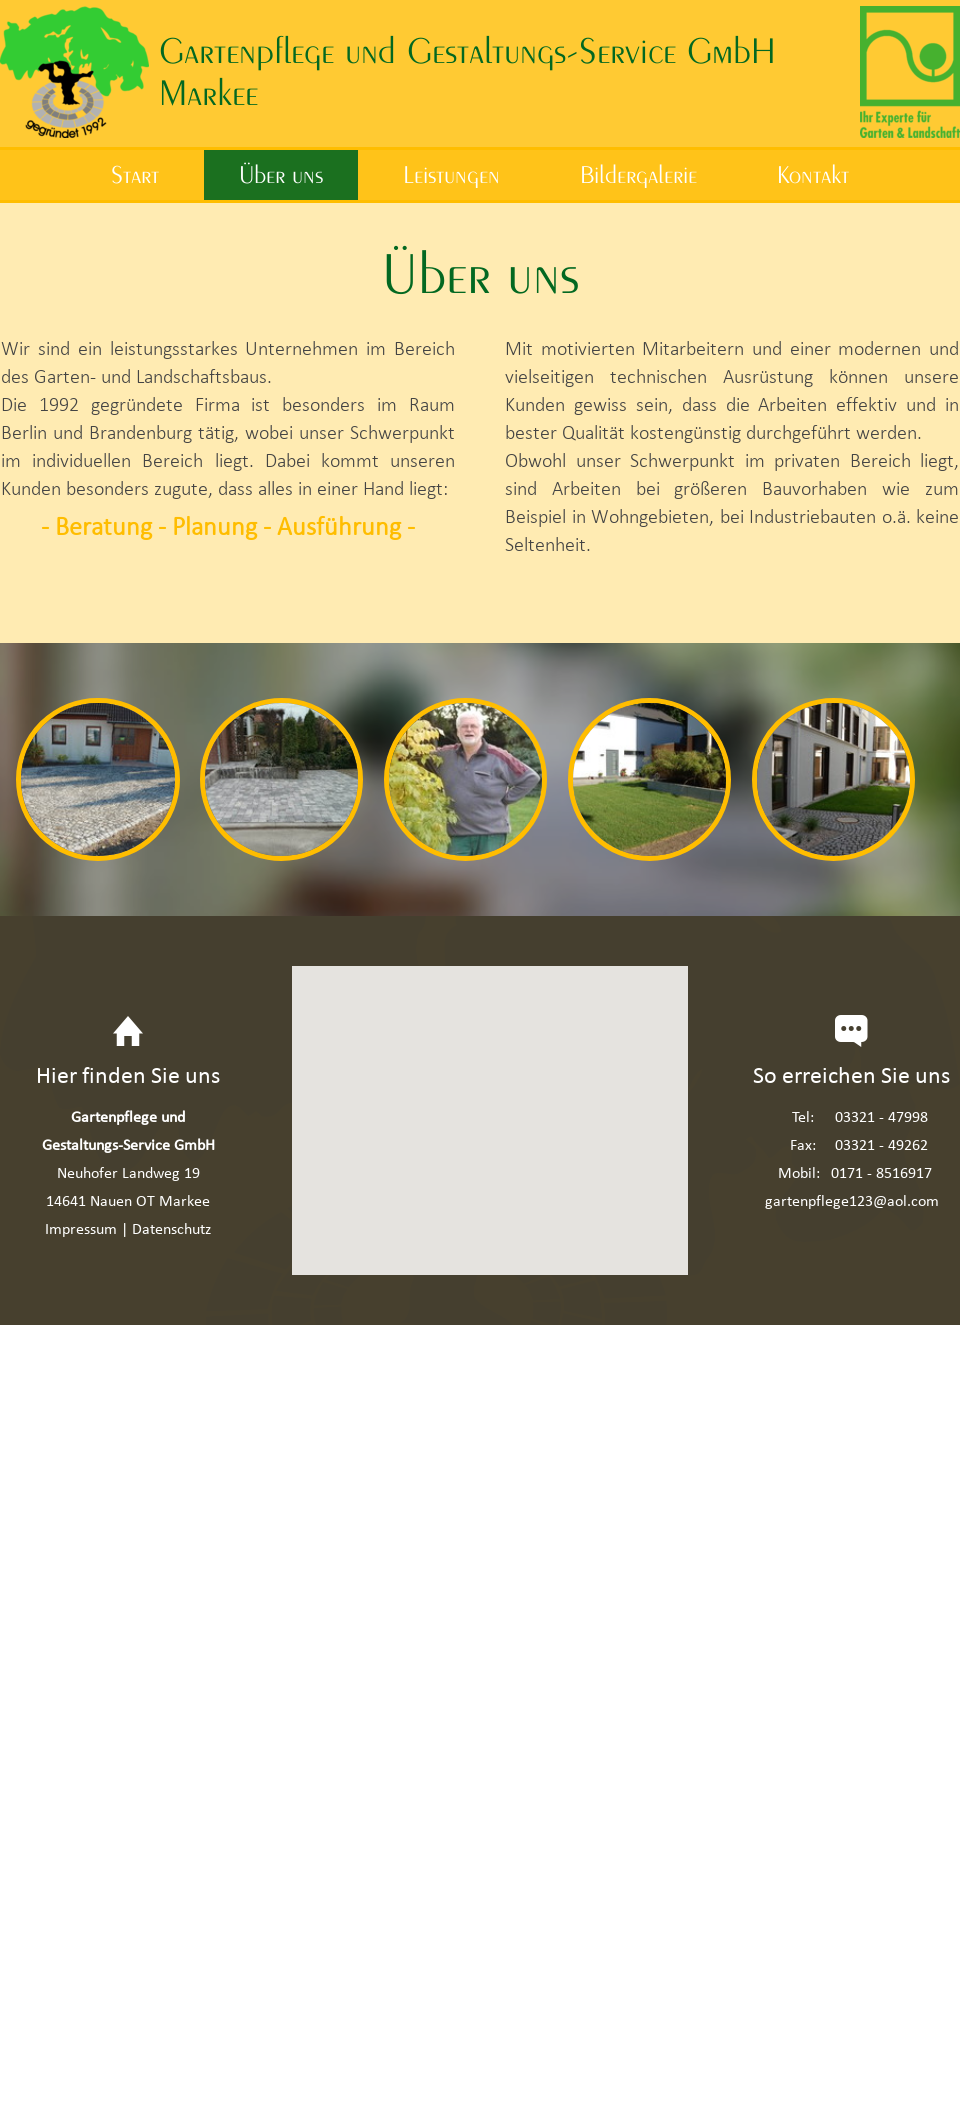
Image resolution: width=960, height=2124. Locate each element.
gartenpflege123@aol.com (852, 1200)
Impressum (81, 1228)
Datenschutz (171, 1228)
